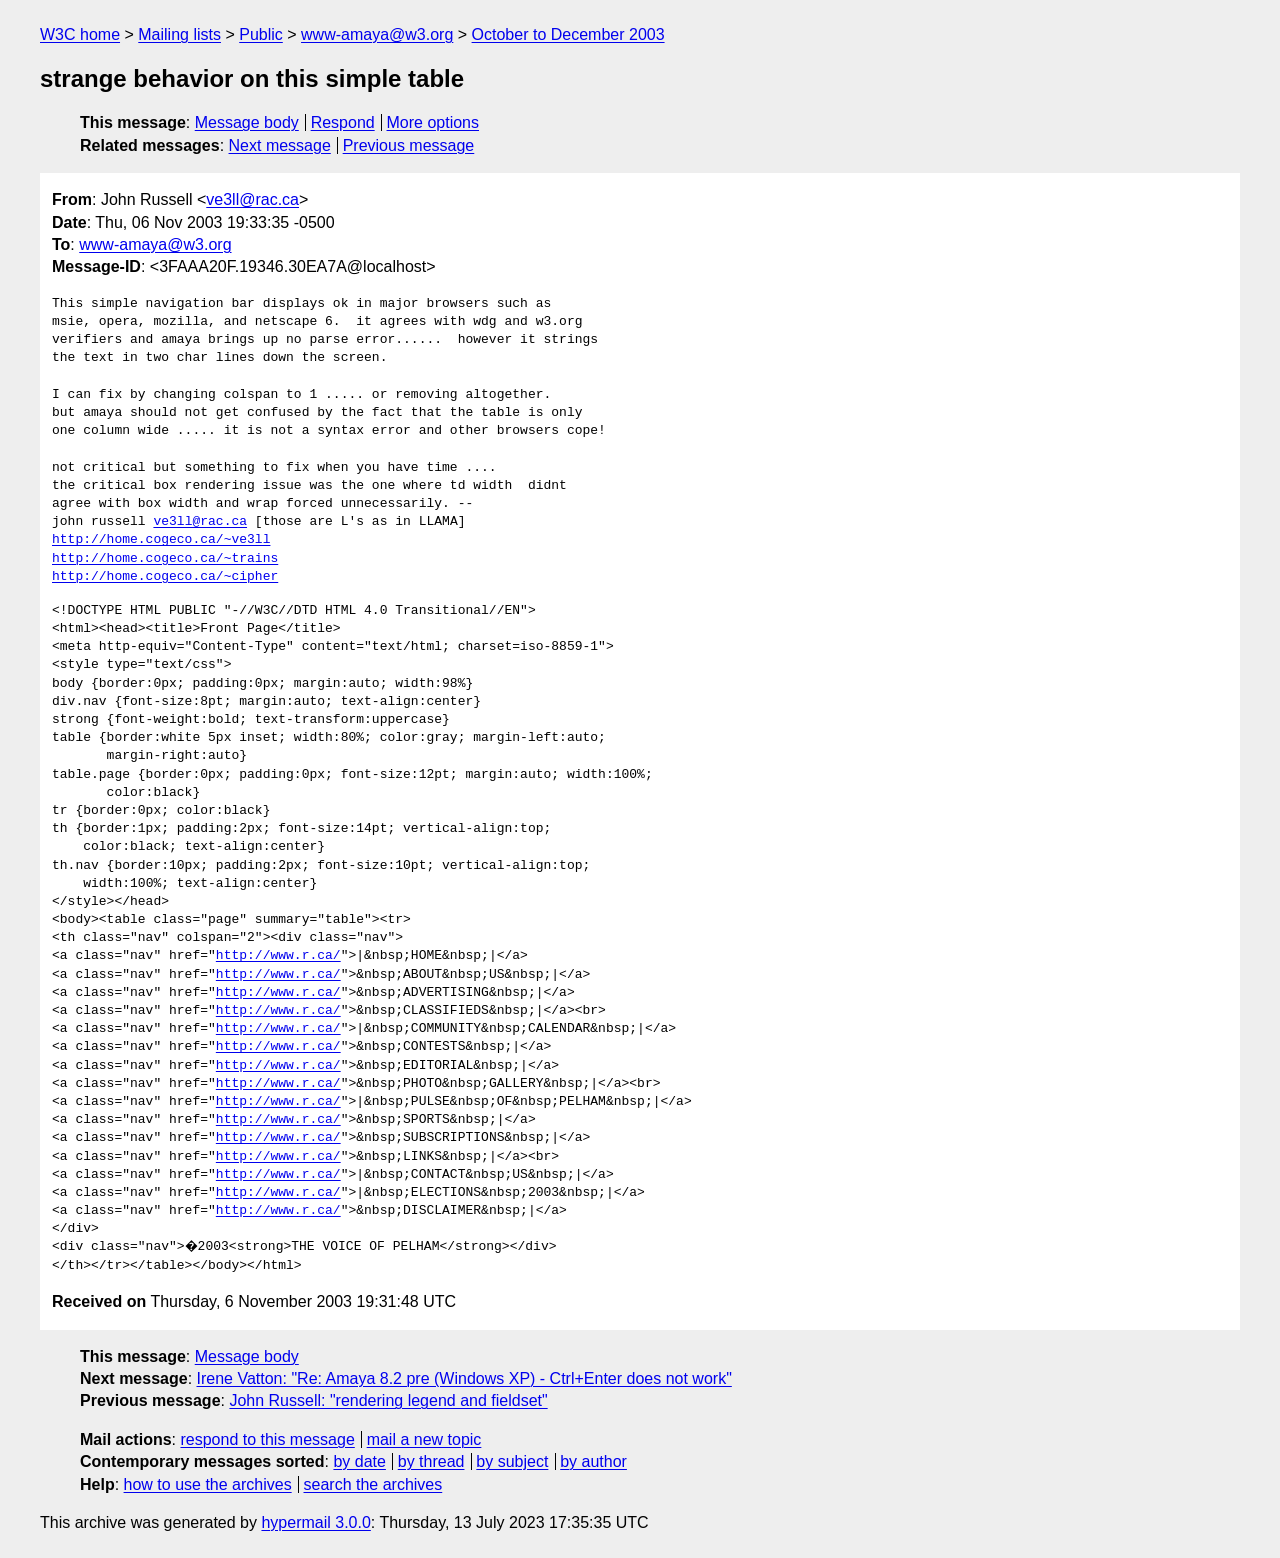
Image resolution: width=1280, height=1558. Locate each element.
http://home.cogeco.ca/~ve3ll (161, 540)
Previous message (409, 145)
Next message (280, 145)
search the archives (373, 1484)
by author (593, 1461)
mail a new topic (424, 1439)
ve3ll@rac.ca (252, 199)
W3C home (80, 34)
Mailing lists (179, 34)
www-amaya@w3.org (377, 34)
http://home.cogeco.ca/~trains (165, 559)
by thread (431, 1461)
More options (433, 122)
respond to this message (267, 1439)
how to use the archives (208, 1484)
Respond (343, 122)
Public (261, 34)
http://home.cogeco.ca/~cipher (165, 577)
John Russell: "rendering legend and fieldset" (388, 1400)
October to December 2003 (568, 34)
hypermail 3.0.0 (315, 1522)
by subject (512, 1461)
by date (359, 1461)
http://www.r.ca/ (278, 956)
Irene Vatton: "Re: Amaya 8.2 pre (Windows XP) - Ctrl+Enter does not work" (464, 1378)
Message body (247, 122)
